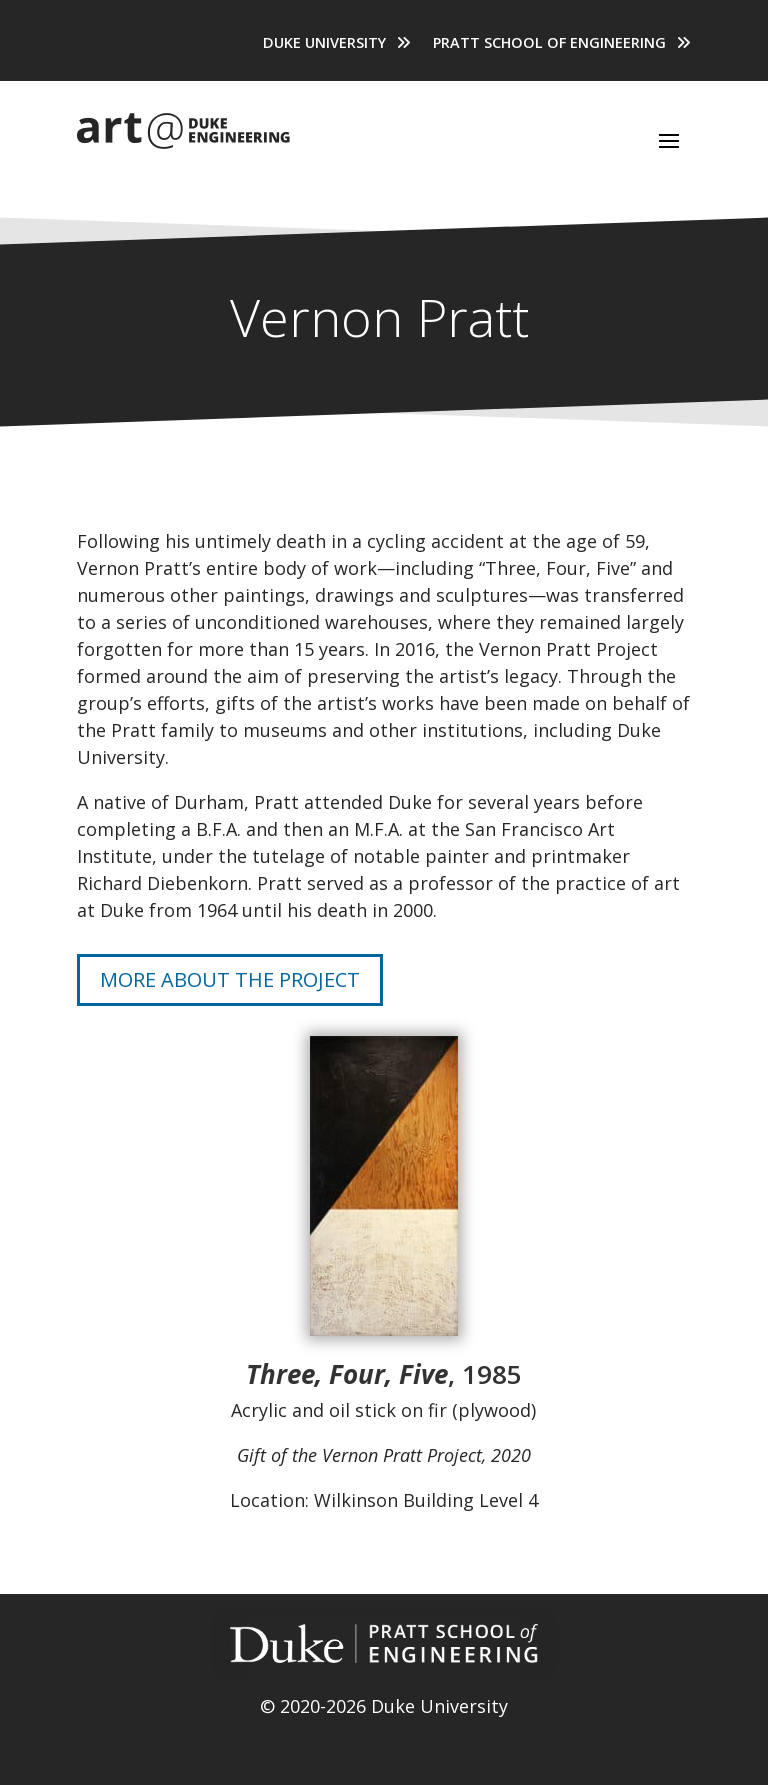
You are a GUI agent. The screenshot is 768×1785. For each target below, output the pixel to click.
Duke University (324, 44)
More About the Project (230, 979)
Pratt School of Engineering (549, 44)
